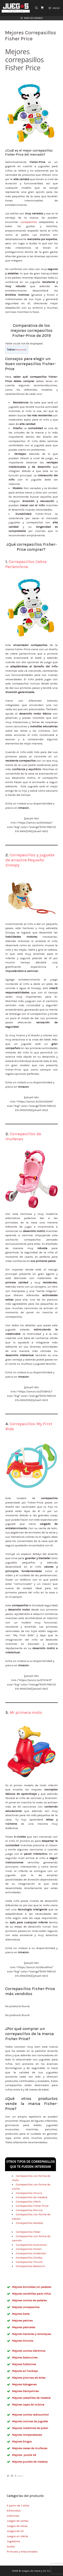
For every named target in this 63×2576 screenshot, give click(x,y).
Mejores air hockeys (25, 2371)
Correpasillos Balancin (30, 2266)
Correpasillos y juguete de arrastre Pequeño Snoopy (29, 859)
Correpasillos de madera (31, 2197)
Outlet (11, 2546)
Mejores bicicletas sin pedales (31, 2287)
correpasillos (29, 222)
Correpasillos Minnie (29, 2210)
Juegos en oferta (17, 2536)
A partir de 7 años (18, 2505)
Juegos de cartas (18, 2520)
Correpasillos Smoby (29, 2257)
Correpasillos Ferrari (29, 2249)
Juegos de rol (15, 2531)
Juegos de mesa (17, 2526)
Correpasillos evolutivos (31, 2244)
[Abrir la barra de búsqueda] (36, 8)
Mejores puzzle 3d (24, 2455)
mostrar (21, 349)
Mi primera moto (26, 1712)
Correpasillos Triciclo (29, 2262)
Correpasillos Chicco (29, 2193)
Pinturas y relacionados (22, 2551)
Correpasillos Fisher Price (32, 2205)
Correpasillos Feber (28, 2231)
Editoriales (14, 2510)
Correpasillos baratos (29, 2223)
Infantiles (13, 2515)
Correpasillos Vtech (28, 2201)
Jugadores (13, 2541)
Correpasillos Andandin (31, 2253)
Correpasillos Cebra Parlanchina (26, 564)
